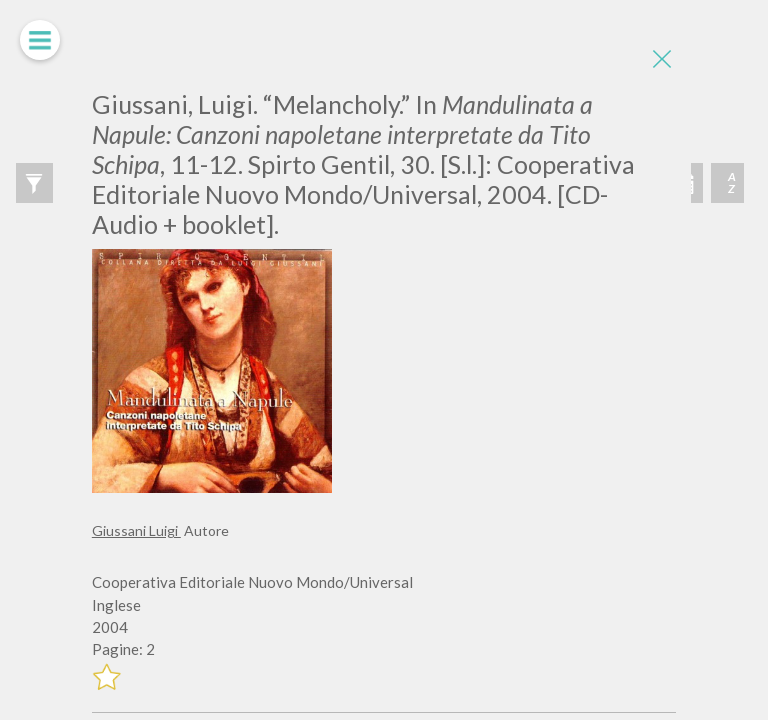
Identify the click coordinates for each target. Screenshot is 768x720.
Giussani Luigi (136, 530)
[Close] (661, 60)
